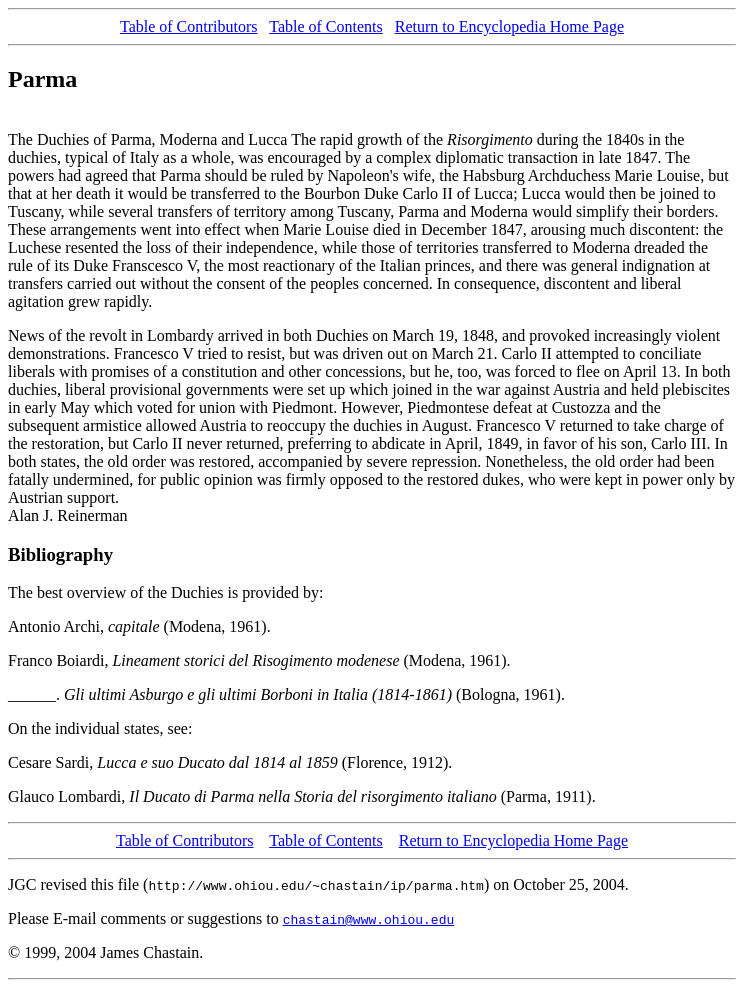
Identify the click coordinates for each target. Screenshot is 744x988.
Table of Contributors (189, 26)
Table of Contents (326, 26)
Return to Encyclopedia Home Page (509, 26)
